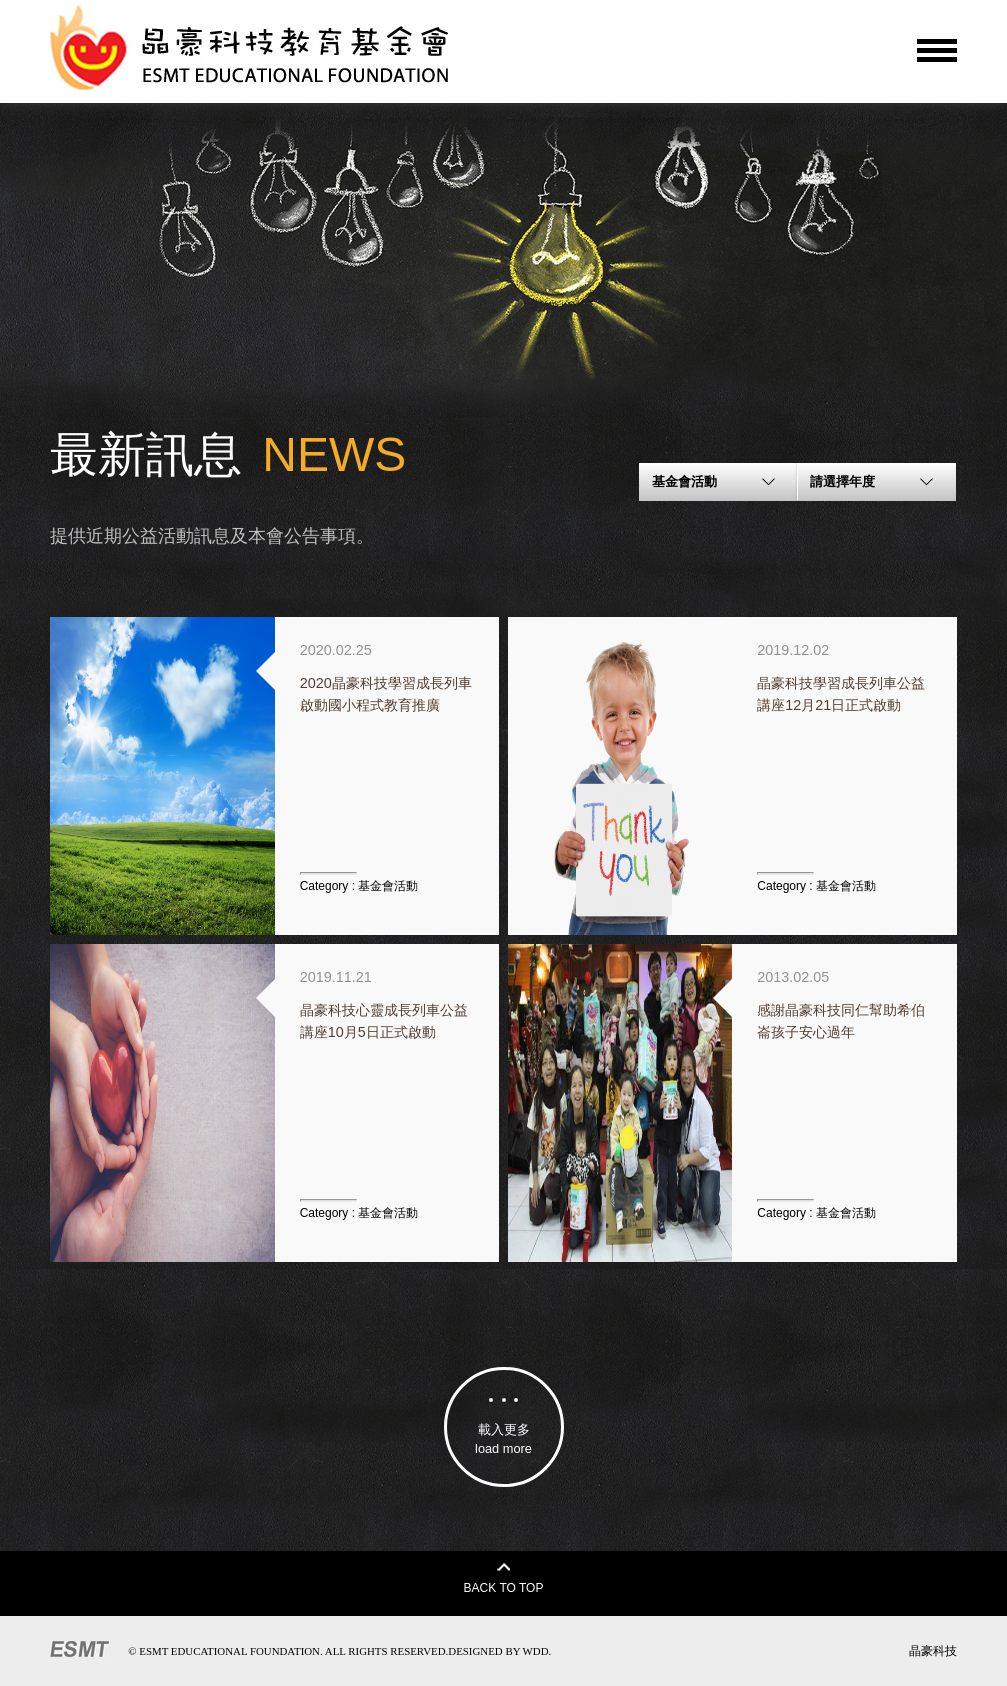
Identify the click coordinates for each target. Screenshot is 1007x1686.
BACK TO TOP (504, 1579)
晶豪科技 (933, 1651)
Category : (359, 886)
